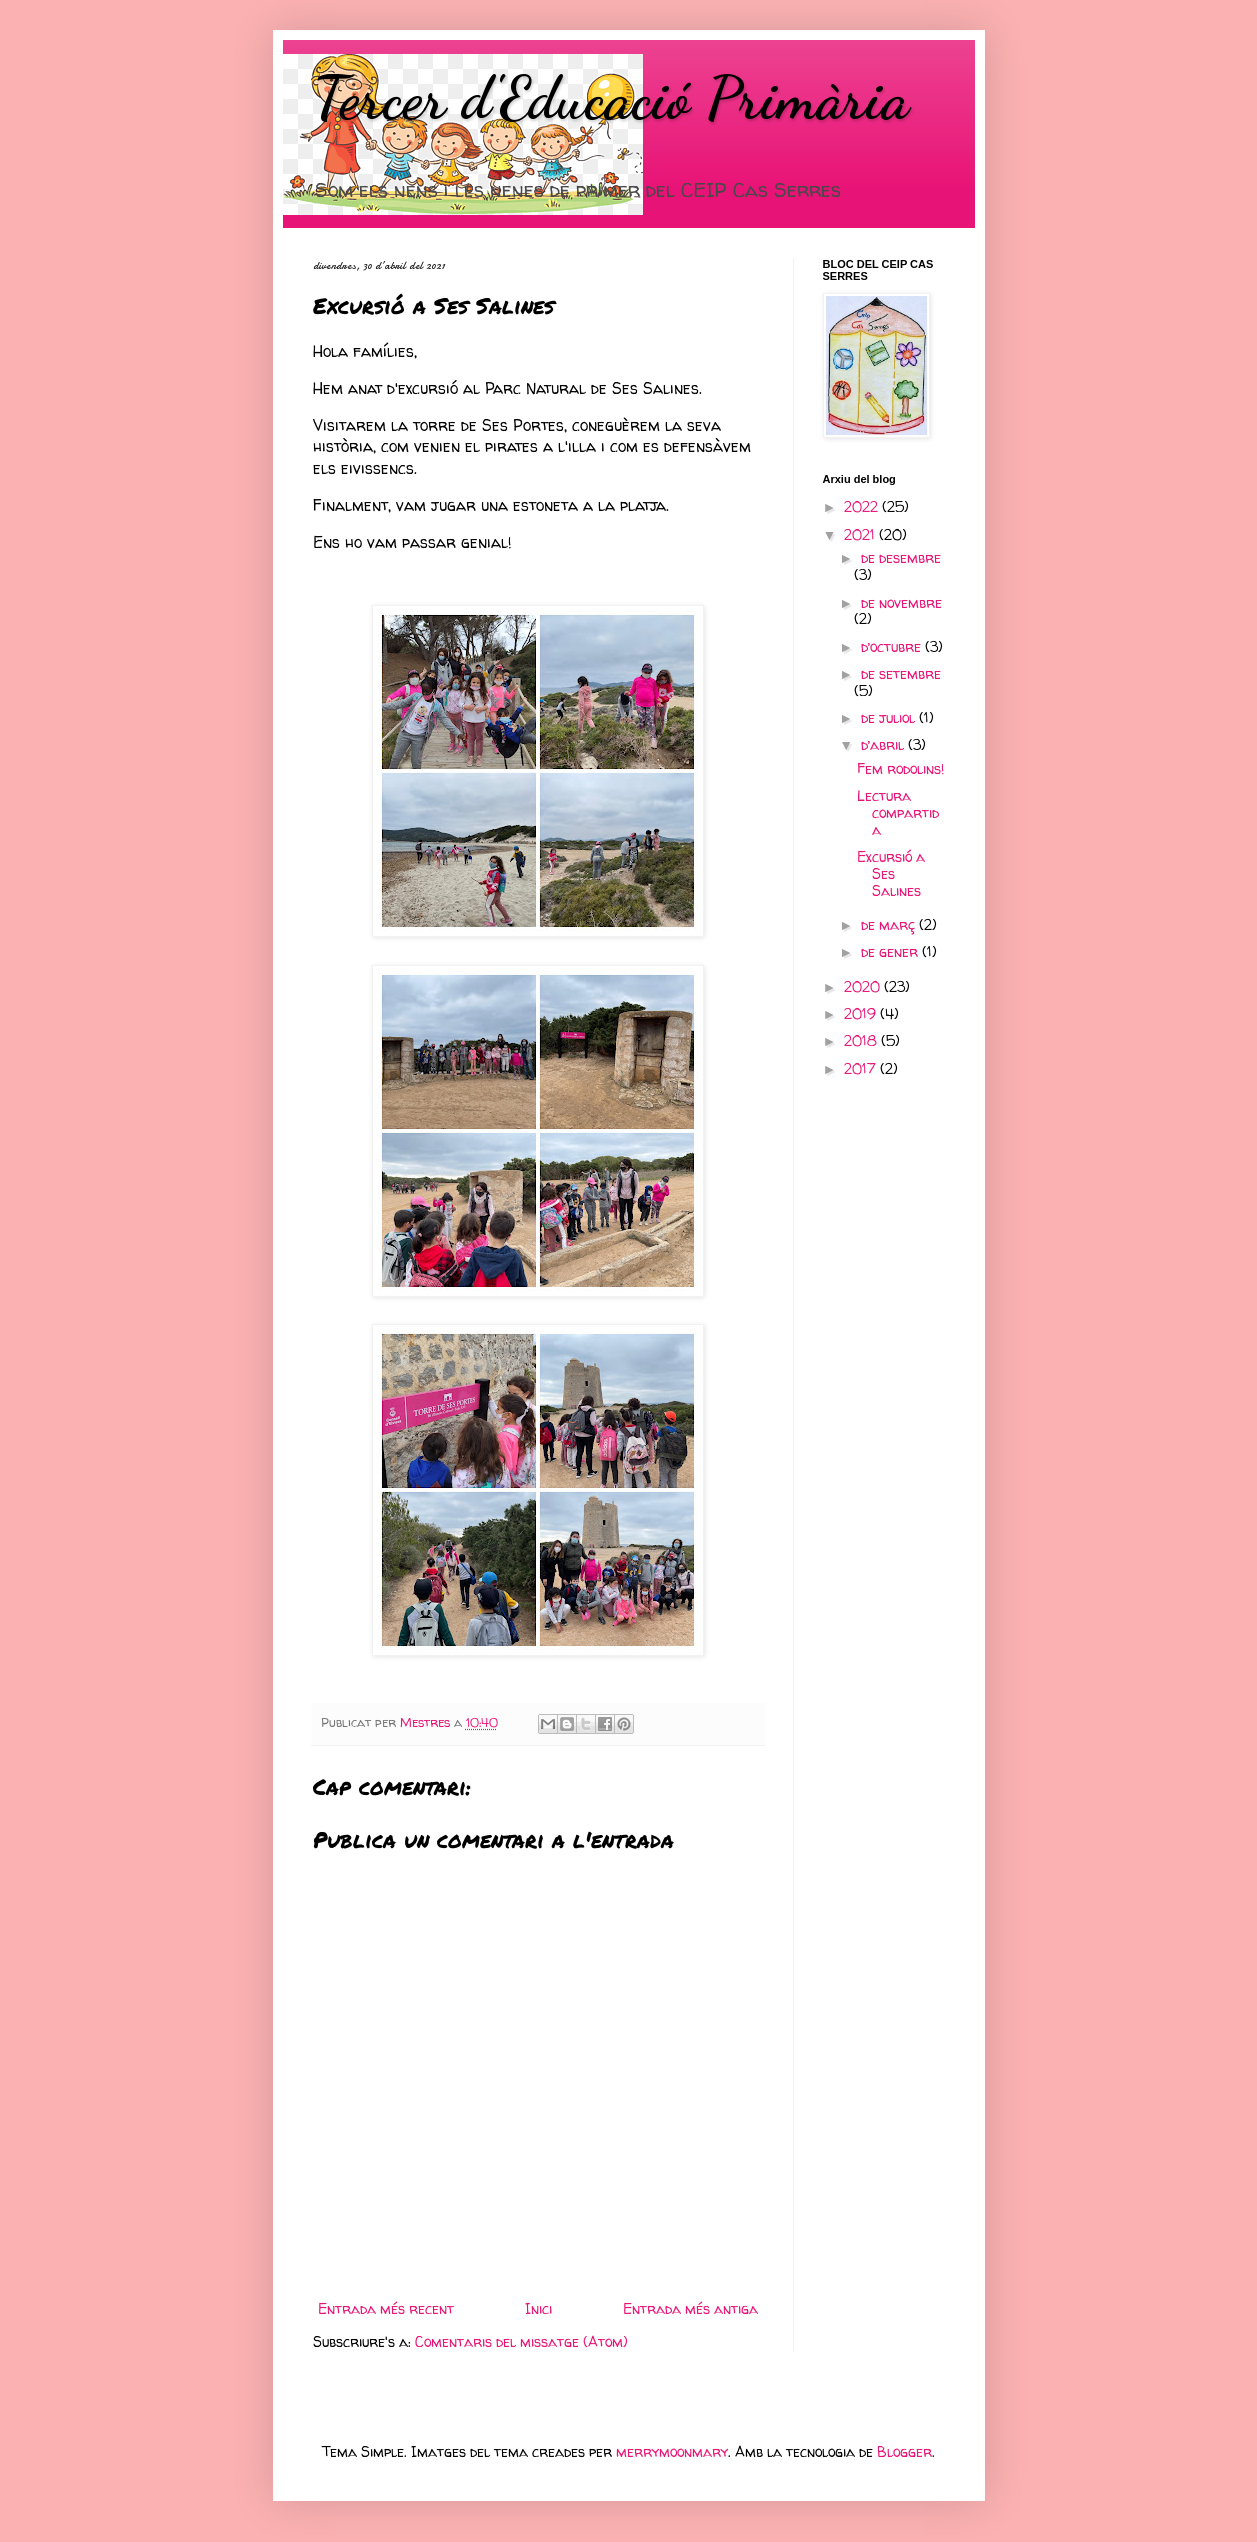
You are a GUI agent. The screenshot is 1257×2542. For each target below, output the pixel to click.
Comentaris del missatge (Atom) (521, 2341)
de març (890, 924)
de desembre (901, 557)
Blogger (904, 2451)
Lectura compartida (898, 812)
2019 (862, 1013)
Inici (538, 2308)
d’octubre (893, 646)
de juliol (890, 717)
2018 (862, 1040)
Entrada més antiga (690, 2308)
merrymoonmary (672, 2451)
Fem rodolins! (900, 768)
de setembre (901, 673)
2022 (863, 506)
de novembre (901, 602)
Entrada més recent (386, 2308)
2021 (861, 534)
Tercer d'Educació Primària (611, 98)
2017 (862, 1068)
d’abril (884, 744)
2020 (864, 986)
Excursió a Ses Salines (891, 873)
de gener (891, 951)
